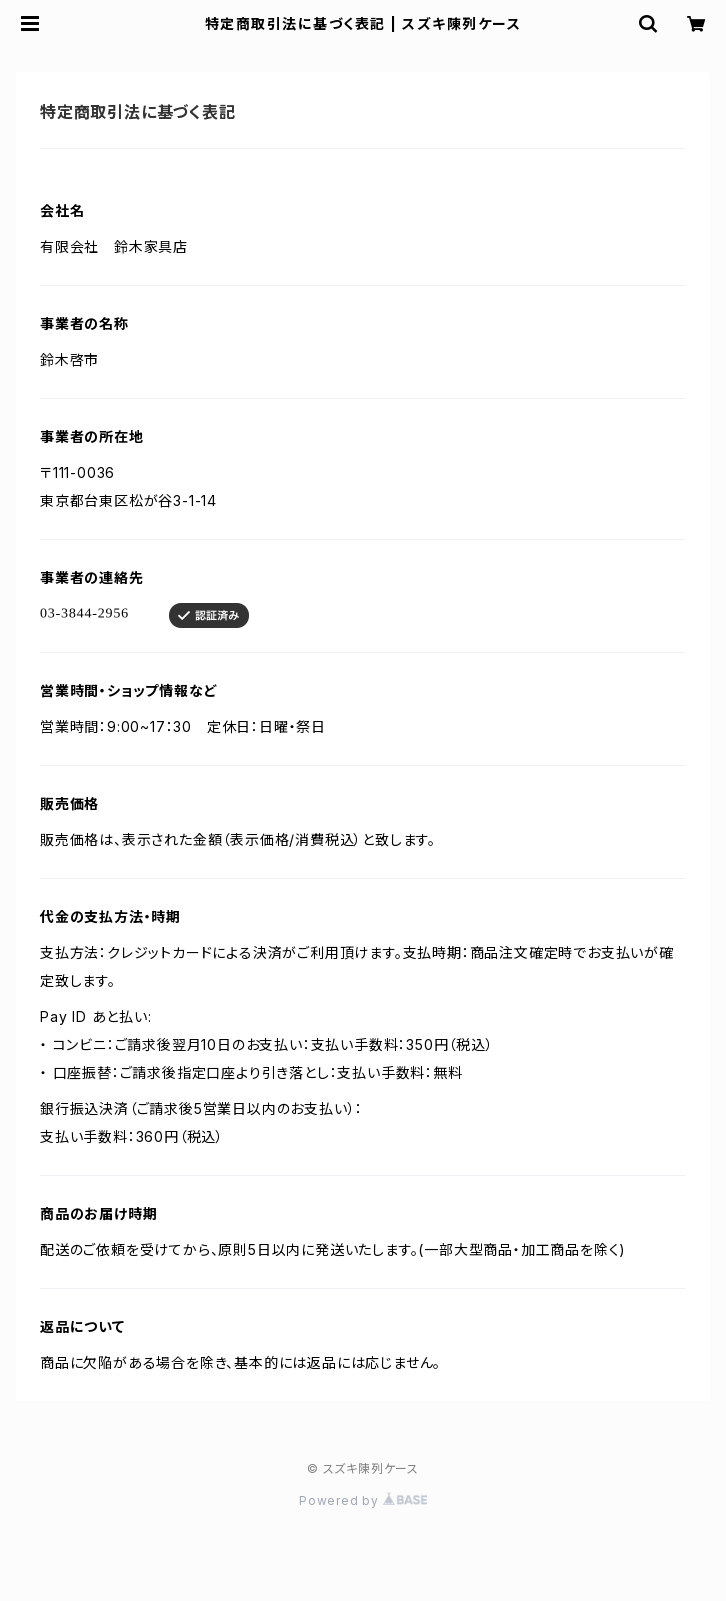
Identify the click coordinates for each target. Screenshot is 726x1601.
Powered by (363, 1500)
